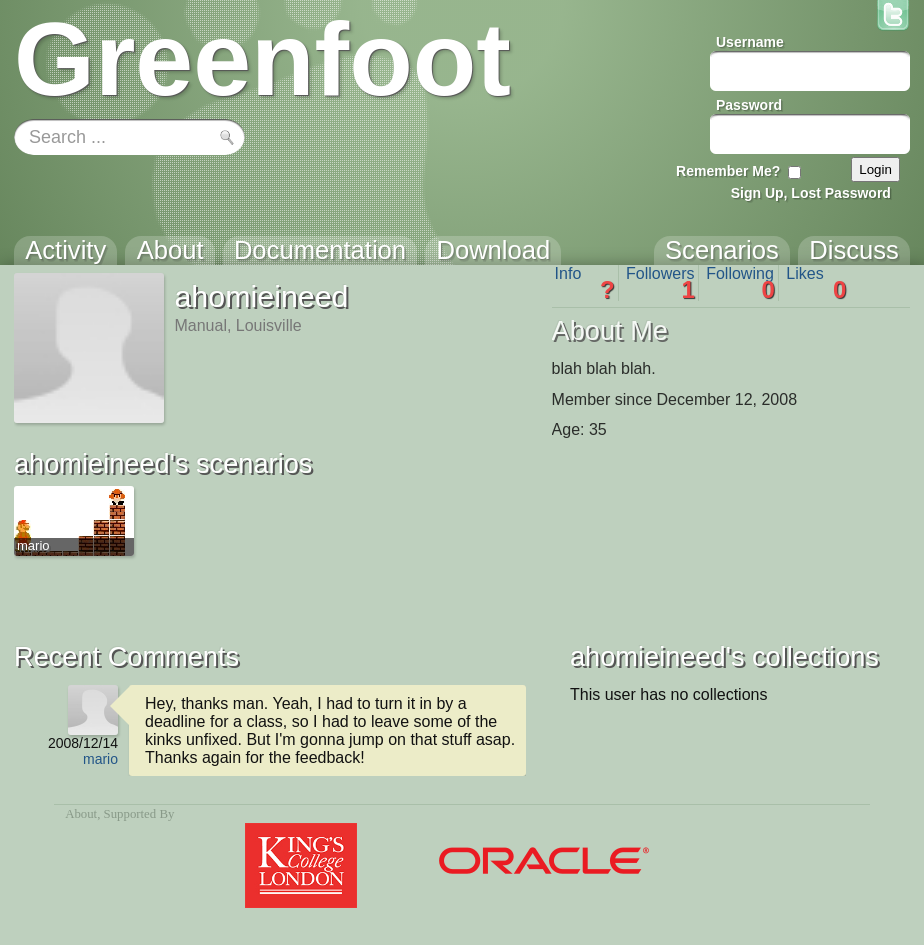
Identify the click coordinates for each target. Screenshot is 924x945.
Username (750, 42)
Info (585, 283)
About (81, 814)
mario (100, 759)
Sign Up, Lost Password (811, 193)
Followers (660, 283)
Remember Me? (728, 171)
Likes (816, 283)
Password (749, 105)
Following (740, 283)
